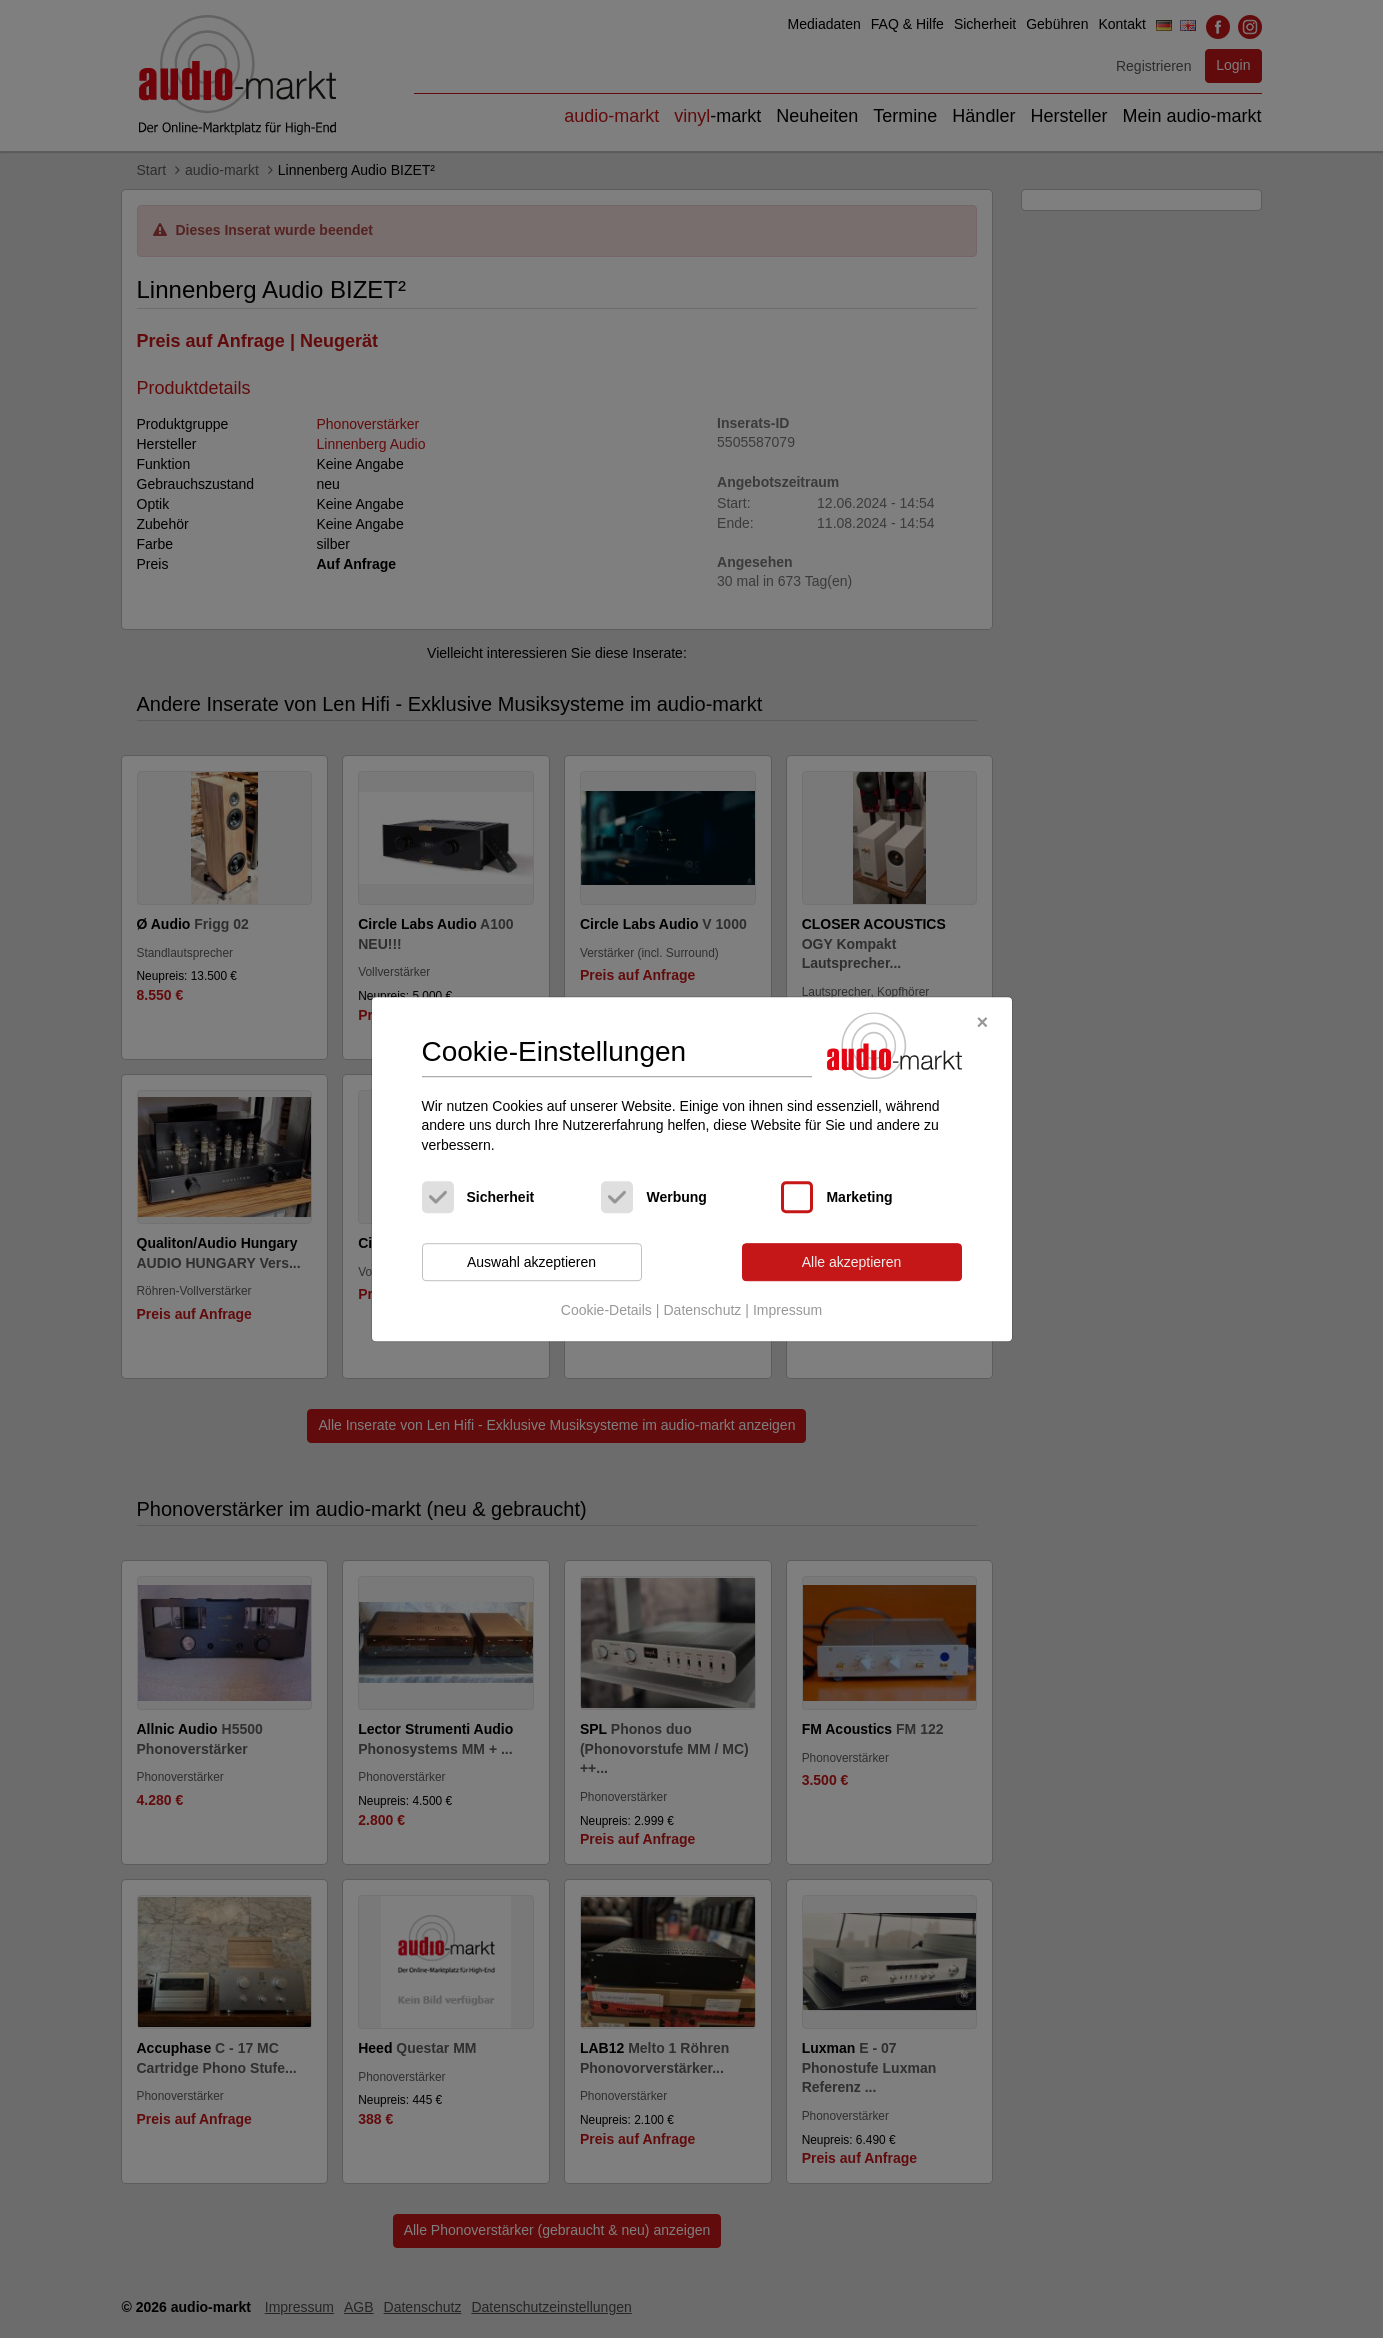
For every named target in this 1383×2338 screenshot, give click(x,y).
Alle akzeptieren (852, 1262)
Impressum (787, 1310)
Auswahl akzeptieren (531, 1262)
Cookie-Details (606, 1310)
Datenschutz (702, 1310)
